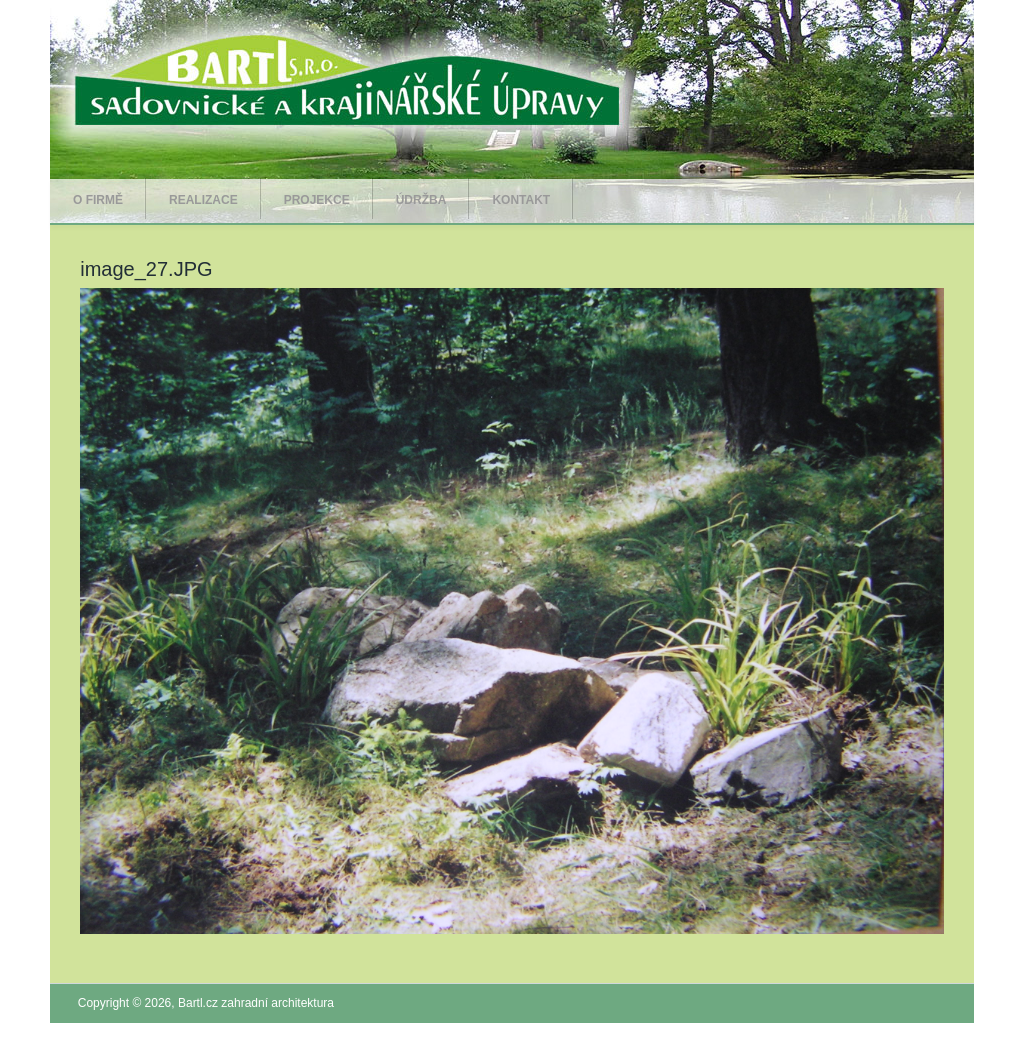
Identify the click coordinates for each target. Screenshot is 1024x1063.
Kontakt (521, 200)
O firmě (98, 200)
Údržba (421, 200)
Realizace (203, 200)
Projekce (317, 200)
